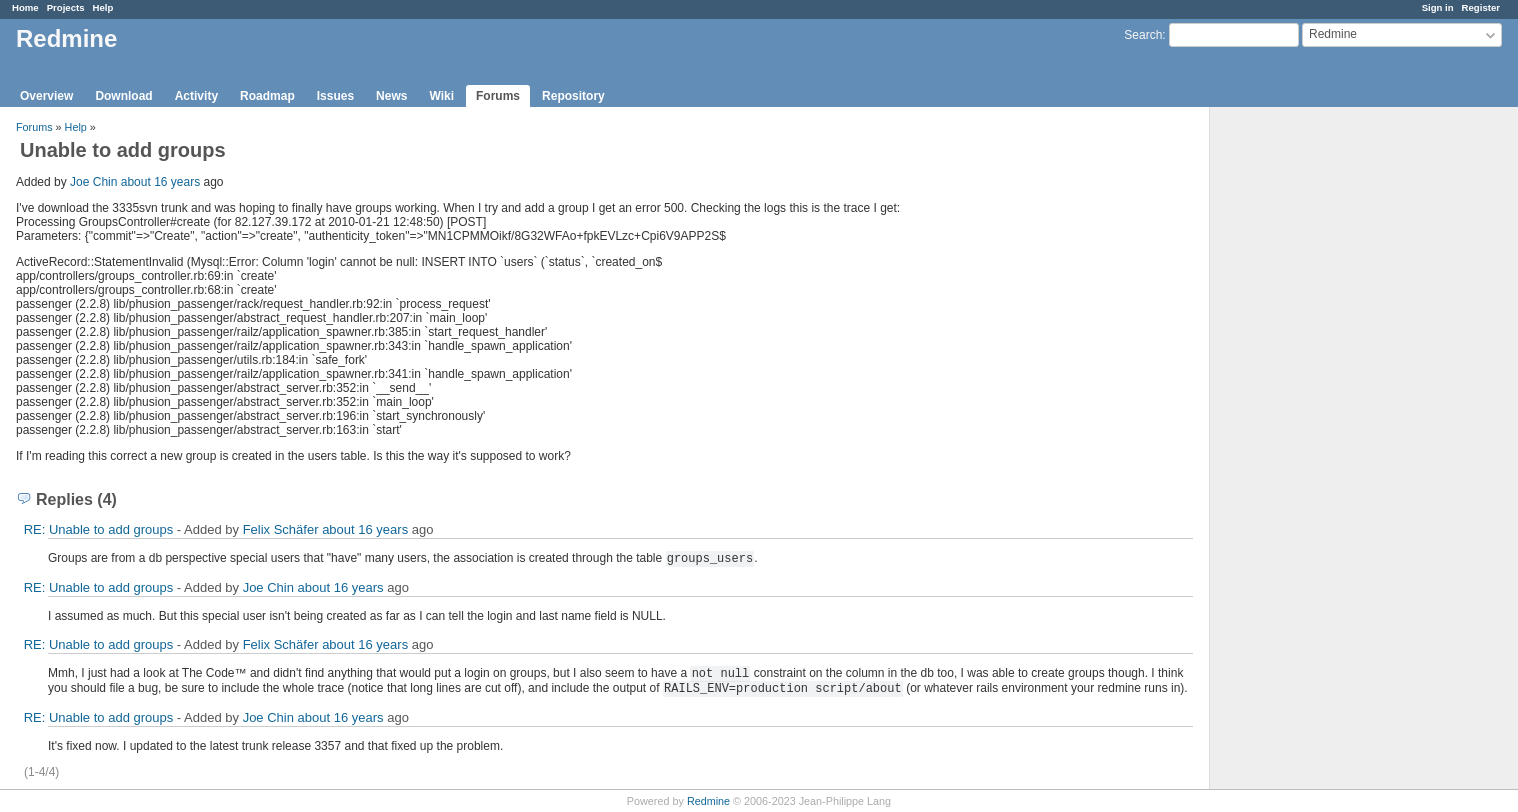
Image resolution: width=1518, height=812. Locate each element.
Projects (66, 7)
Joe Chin (93, 182)
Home (25, 7)
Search (1143, 35)
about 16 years (160, 182)
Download (123, 96)
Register (1481, 7)
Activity (196, 96)
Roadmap (267, 96)
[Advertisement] (1310, 421)
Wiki (441, 96)
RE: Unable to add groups (99, 529)
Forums (498, 96)
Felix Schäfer (281, 529)
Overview (46, 96)
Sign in (1438, 7)
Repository (573, 96)
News (391, 96)
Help (103, 7)
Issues (335, 96)
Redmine (708, 801)
